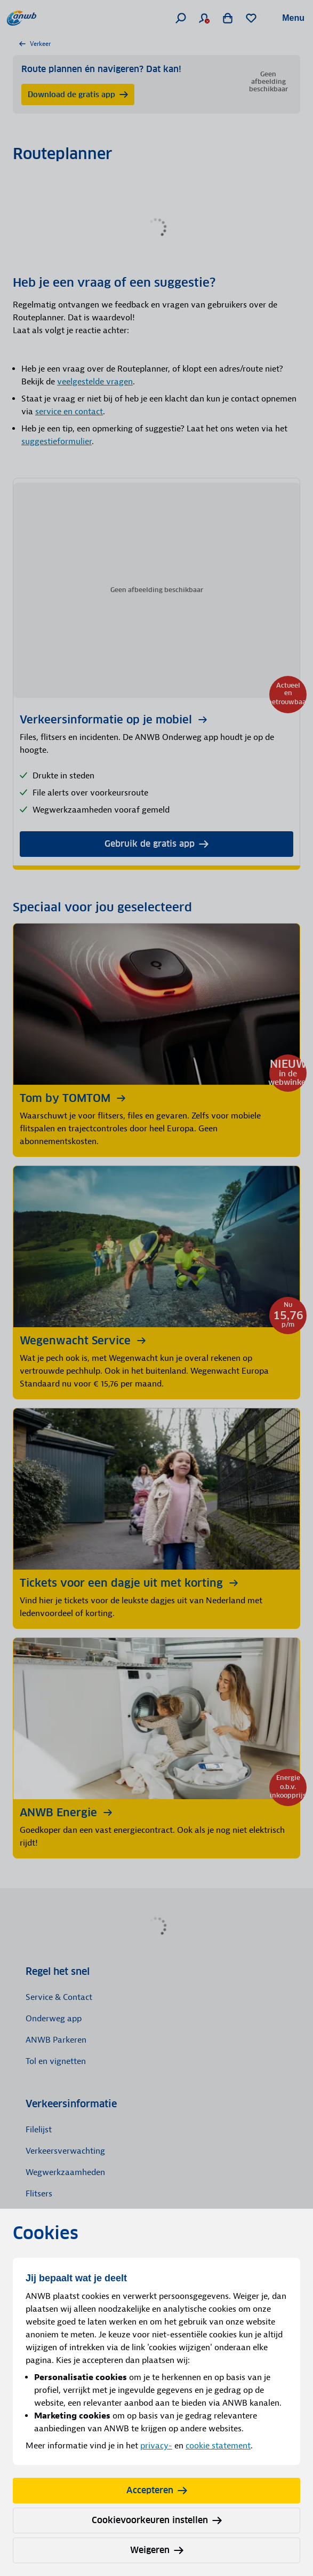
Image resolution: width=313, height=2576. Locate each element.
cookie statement (218, 2445)
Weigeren (156, 2550)
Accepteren (156, 2490)
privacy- (156, 2445)
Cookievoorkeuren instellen (157, 2520)
